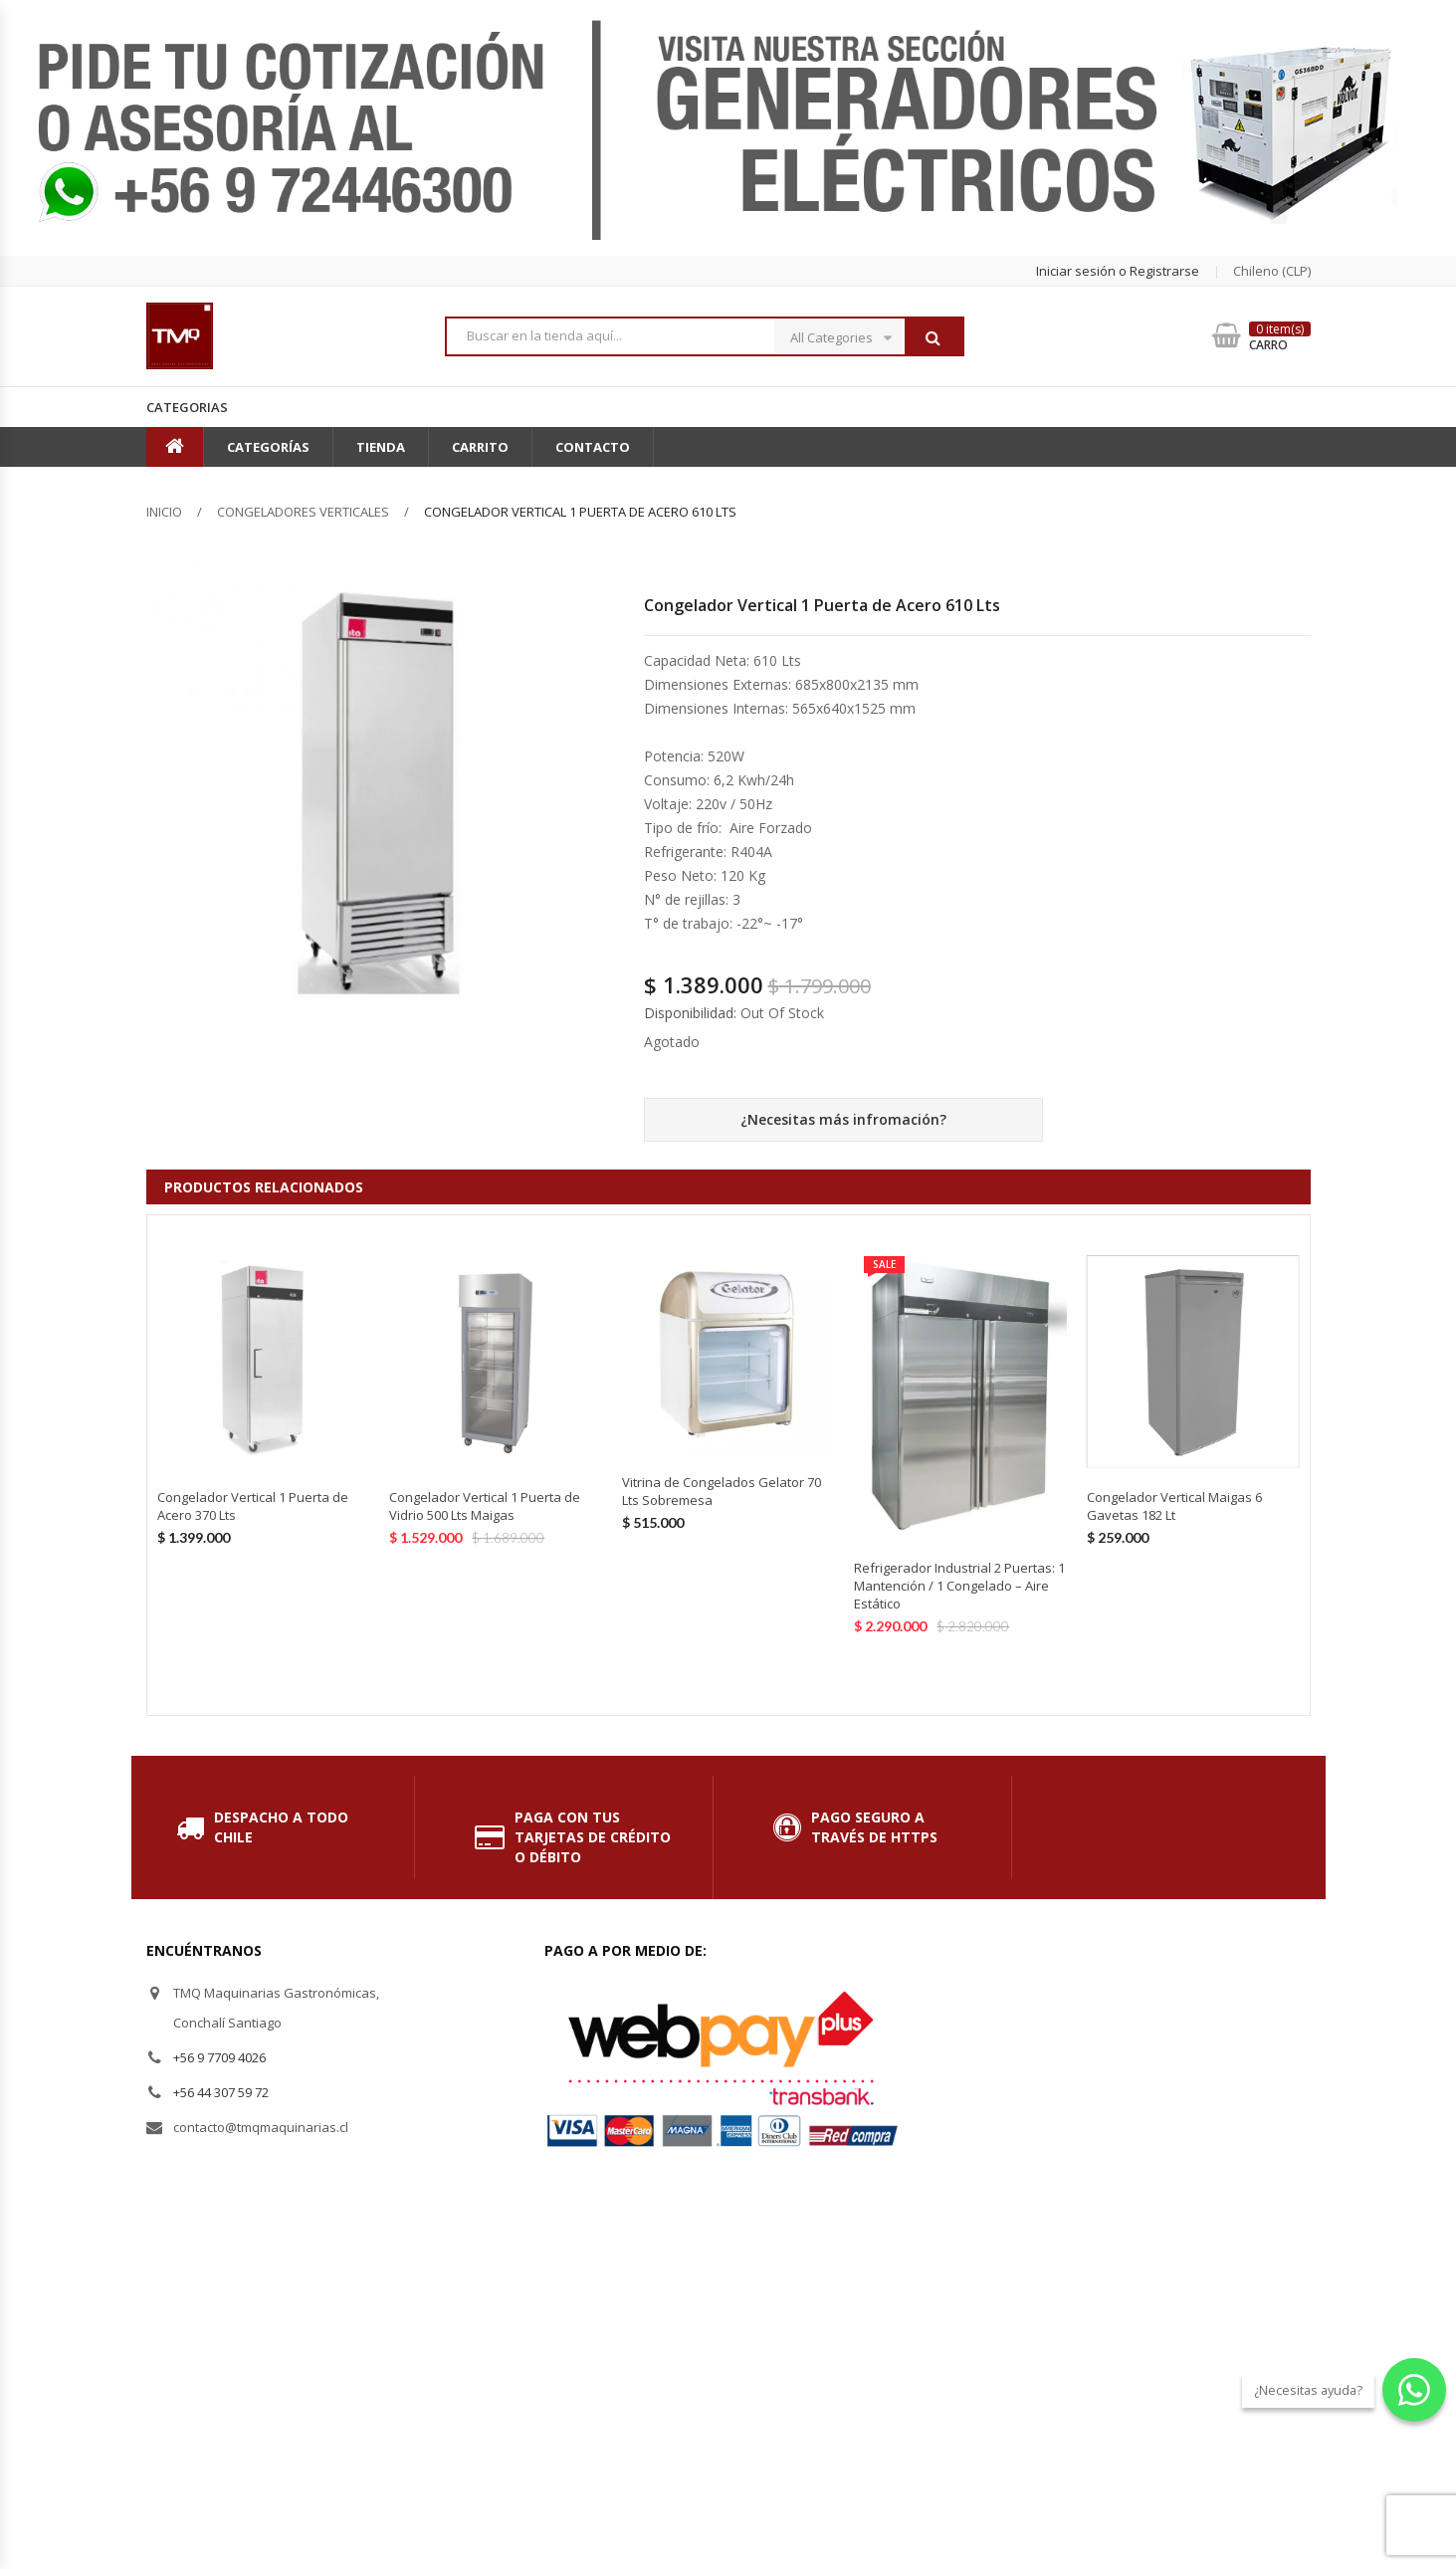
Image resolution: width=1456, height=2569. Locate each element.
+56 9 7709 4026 (219, 2057)
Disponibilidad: (690, 1012)
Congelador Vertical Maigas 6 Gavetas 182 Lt (1174, 1506)
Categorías (268, 447)
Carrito (480, 447)
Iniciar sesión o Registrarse (1117, 271)
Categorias (187, 407)
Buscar (933, 337)
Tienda (380, 447)
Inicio (164, 512)
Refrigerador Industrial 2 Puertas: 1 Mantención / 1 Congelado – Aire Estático (959, 1585)
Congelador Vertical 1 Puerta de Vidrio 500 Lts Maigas (484, 1506)
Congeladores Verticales (303, 512)
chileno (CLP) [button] (1272, 271)
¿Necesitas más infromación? (843, 1119)
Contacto (592, 447)
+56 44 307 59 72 (221, 2092)
